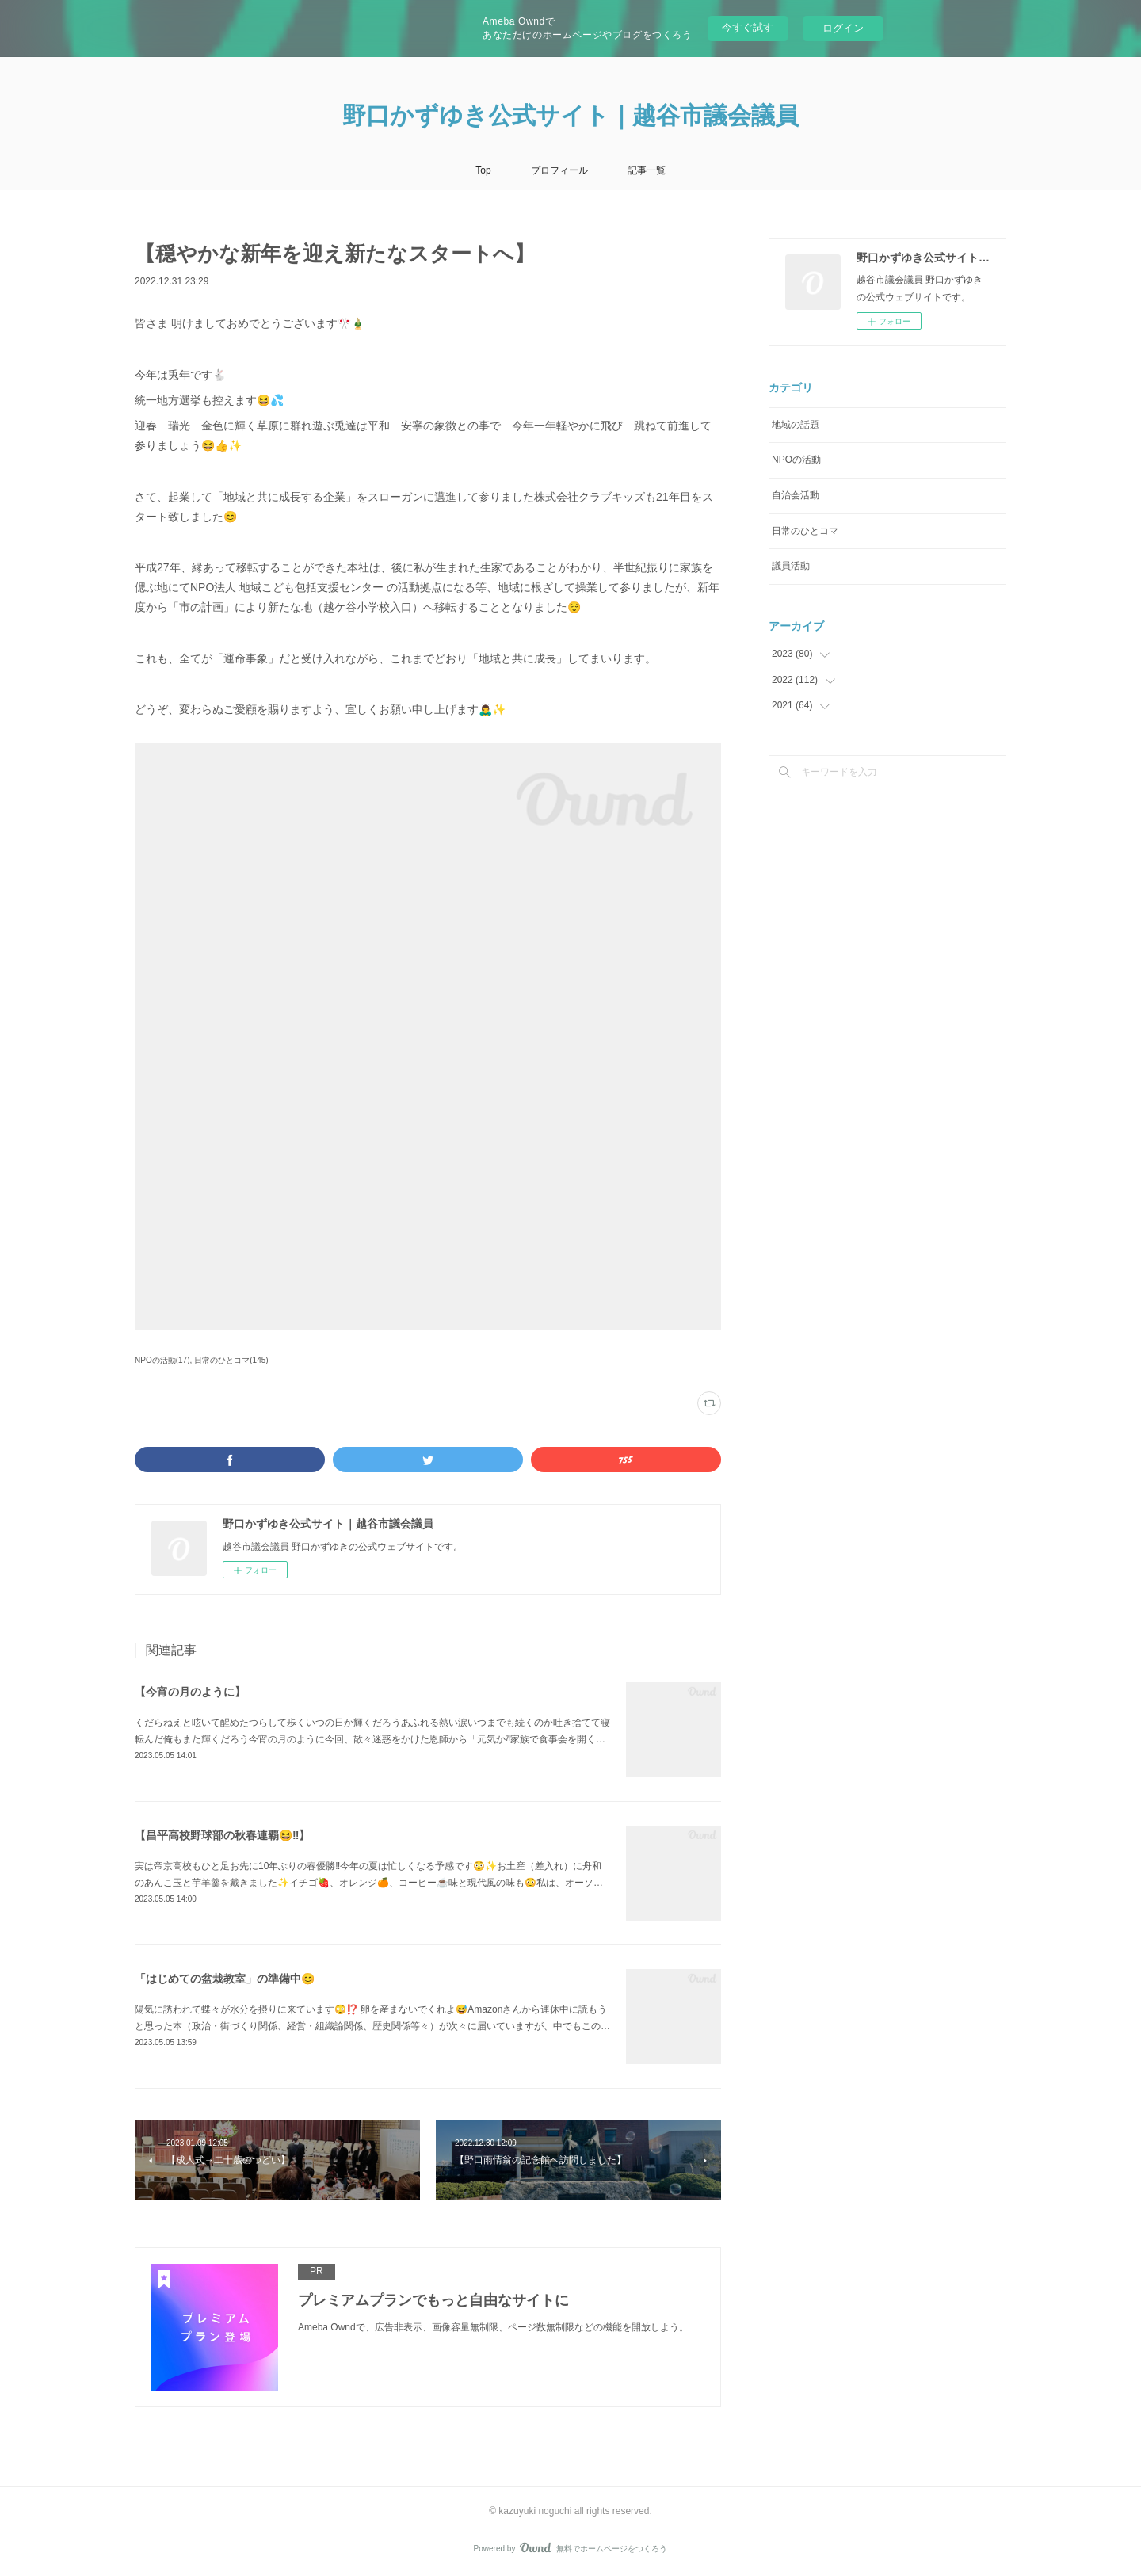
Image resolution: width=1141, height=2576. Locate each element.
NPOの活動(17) (162, 1360)
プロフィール (559, 170)
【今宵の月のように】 (190, 1691)
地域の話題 (795, 424)
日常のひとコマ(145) (231, 1360)
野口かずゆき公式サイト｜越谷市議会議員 (570, 115)
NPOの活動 (796, 459)
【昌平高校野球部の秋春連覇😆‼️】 (222, 1835)
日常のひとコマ (805, 530)
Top (482, 170)
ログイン (843, 28)
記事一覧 (647, 170)
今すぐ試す (747, 27)
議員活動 (791, 565)
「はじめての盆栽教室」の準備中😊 (225, 1978)
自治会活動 (795, 495)
